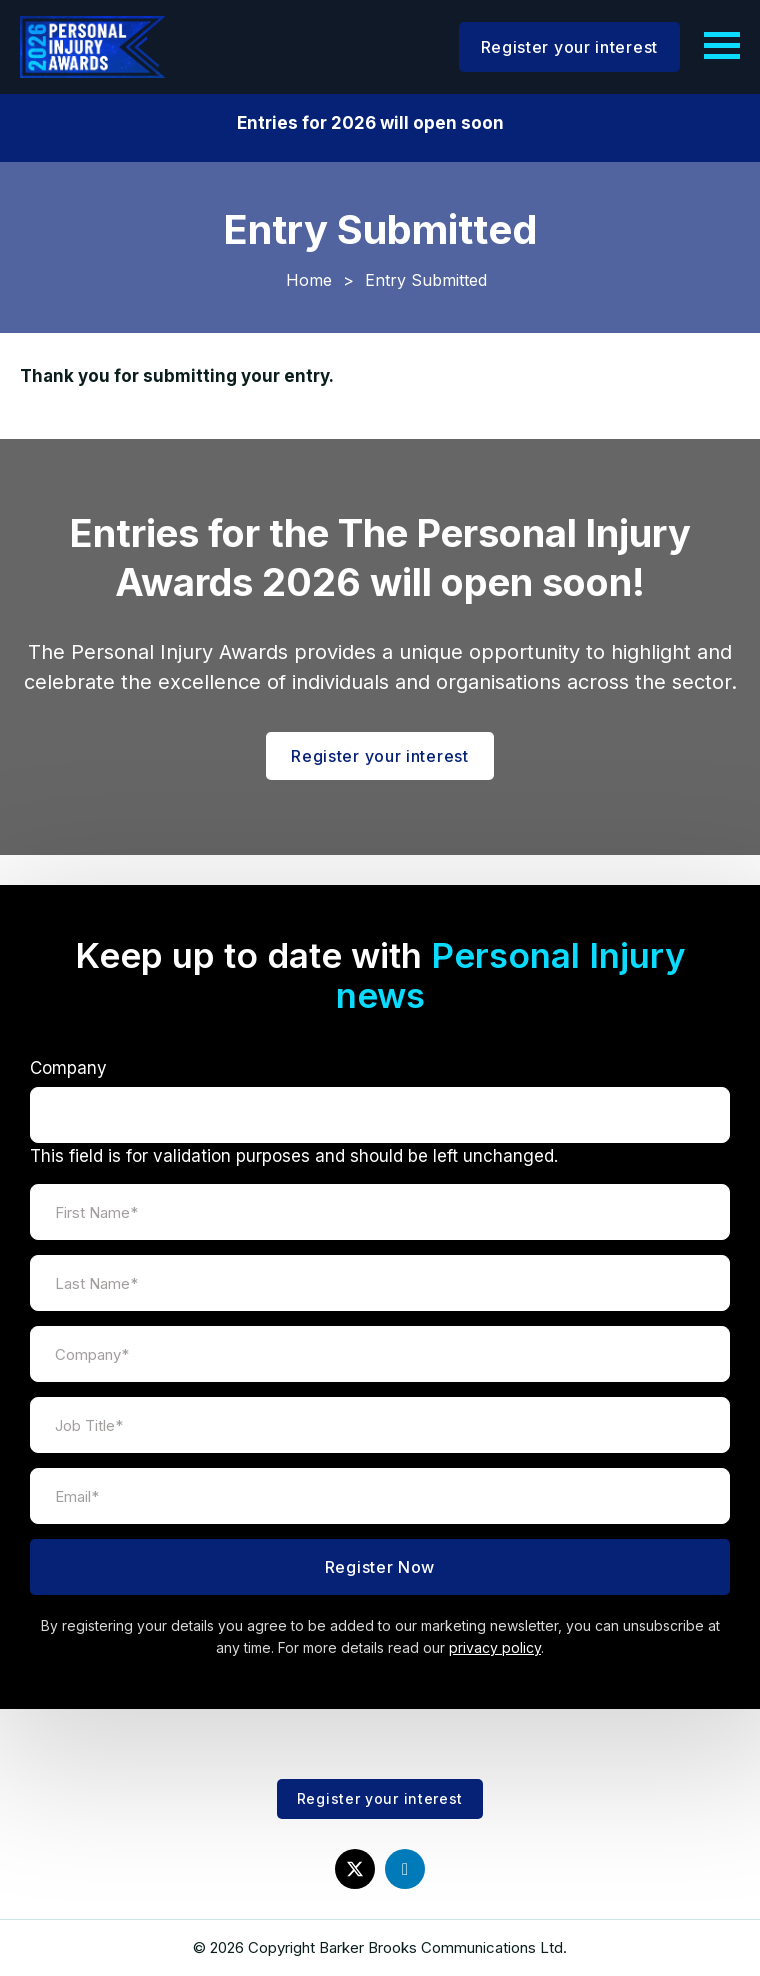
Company (68, 1068)
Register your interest (569, 47)
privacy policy (495, 1647)
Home (309, 280)
